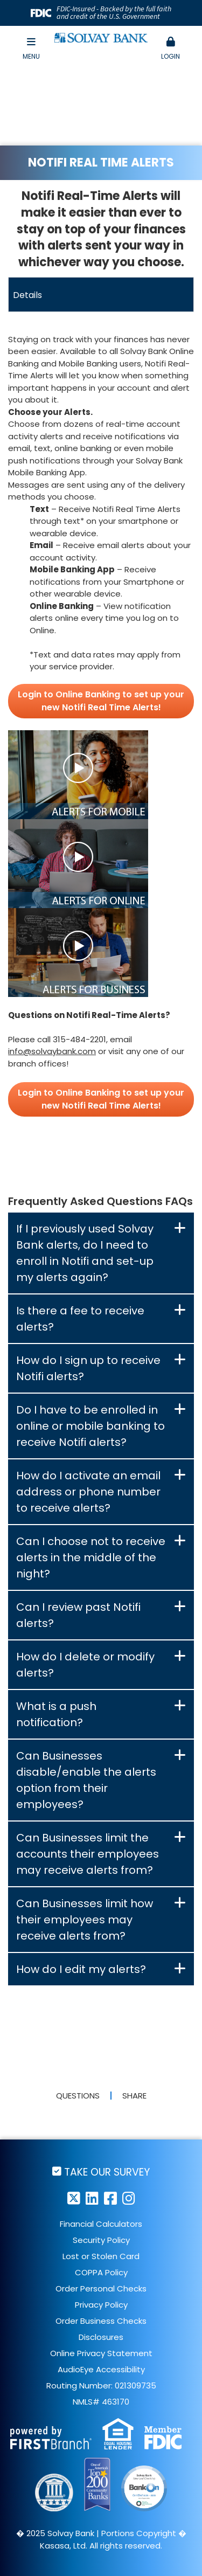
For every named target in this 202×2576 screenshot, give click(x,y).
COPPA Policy (101, 2272)
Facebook (110, 2198)
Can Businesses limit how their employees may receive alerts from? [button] (84, 1919)
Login (171, 49)
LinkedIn (92, 2198)
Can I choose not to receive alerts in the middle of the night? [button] (90, 1557)
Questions (78, 2096)
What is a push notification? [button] (56, 1714)
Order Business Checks (101, 2320)
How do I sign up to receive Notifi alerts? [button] (88, 1368)
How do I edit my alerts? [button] (81, 1969)
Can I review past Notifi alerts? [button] (78, 1615)
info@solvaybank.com (52, 1051)
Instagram (128, 2198)
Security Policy (101, 2240)
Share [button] (134, 2096)
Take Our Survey (107, 2172)
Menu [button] (31, 49)
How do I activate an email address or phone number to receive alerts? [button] (88, 1491)
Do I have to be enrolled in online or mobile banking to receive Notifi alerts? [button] (90, 1426)
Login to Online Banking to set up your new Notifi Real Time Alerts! (101, 701)
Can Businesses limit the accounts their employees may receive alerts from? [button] (87, 1854)
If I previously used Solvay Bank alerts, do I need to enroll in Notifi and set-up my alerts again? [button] (85, 1253)
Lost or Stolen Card (101, 2256)
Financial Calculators (101, 2223)
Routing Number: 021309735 (101, 2385)
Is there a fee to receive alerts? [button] (80, 1318)
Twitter (73, 2198)
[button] (171, 49)
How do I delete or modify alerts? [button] (85, 1664)
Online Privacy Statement (101, 2353)
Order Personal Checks (101, 2288)
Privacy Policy (101, 2304)
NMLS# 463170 (101, 2401)
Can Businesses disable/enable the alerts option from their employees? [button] (86, 1780)
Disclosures (101, 2337)
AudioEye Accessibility (101, 2369)
